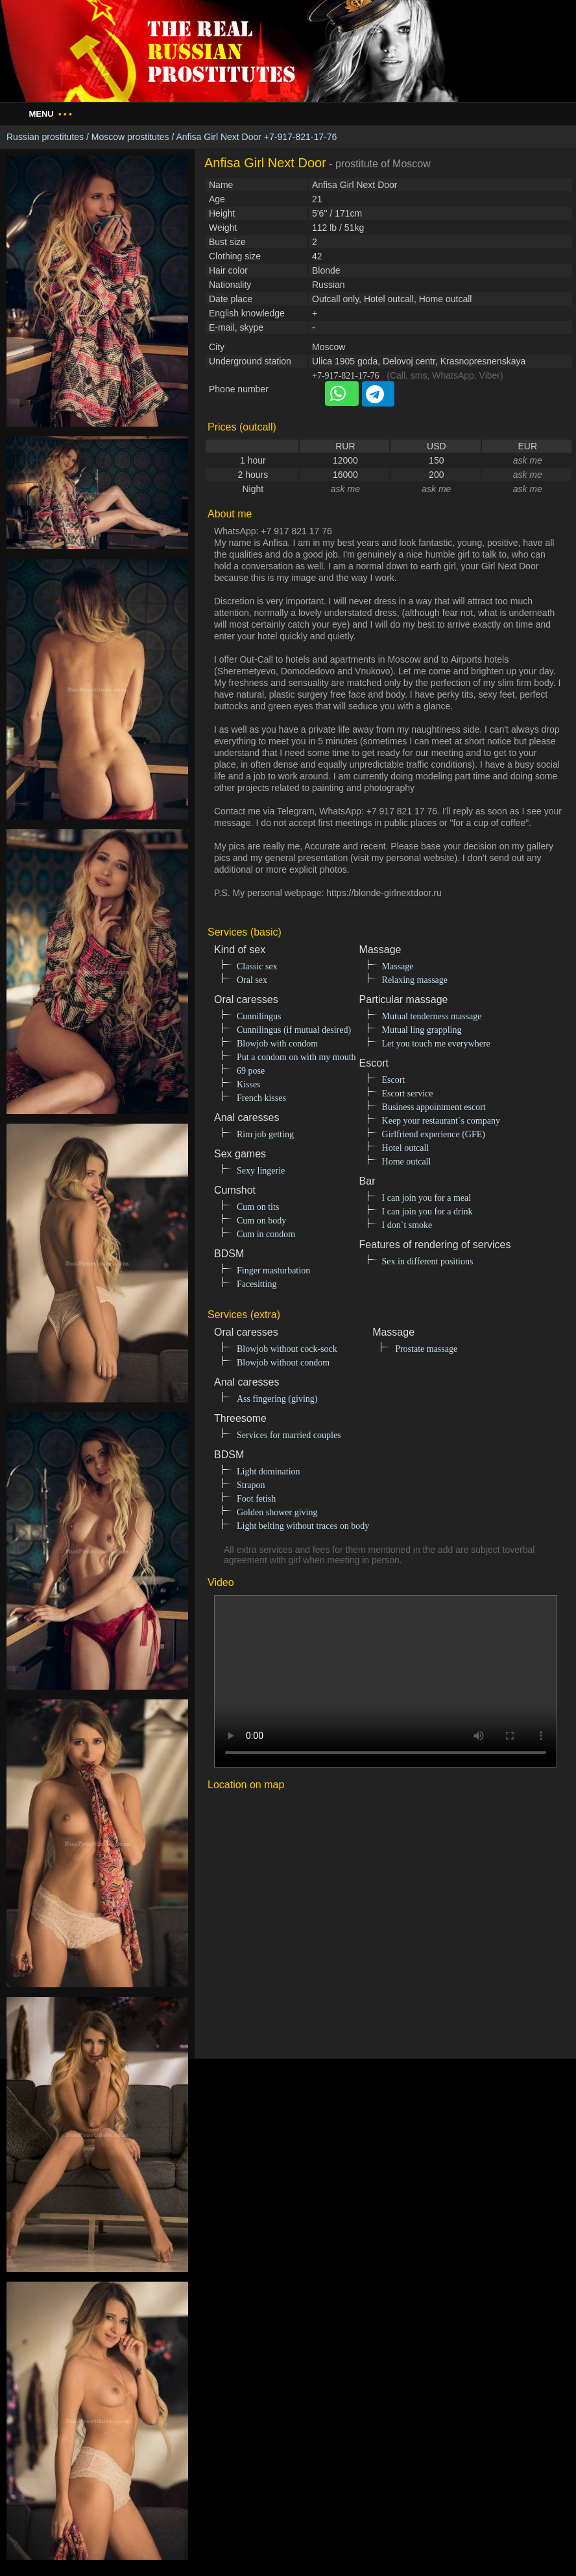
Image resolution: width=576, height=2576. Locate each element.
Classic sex (257, 966)
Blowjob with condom (277, 1043)
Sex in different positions (428, 1261)
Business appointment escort (434, 1107)
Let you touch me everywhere (436, 1043)
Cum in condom (266, 1234)
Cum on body (261, 1220)
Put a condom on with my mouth (296, 1057)
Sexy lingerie (261, 1171)
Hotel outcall (405, 1148)
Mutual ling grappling (422, 1030)
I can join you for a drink (427, 1211)
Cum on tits (258, 1207)
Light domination (268, 1471)
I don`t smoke (407, 1225)
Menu (50, 114)
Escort (393, 1080)
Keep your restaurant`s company (441, 1121)
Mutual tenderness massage (432, 1016)
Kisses (249, 1084)
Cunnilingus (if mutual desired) (294, 1030)
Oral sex (252, 980)
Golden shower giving (277, 1512)
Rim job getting (265, 1134)
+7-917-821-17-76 (345, 376)
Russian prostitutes (45, 137)
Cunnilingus (259, 1016)
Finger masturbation (273, 1270)
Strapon (251, 1485)
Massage (398, 966)
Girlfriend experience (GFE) (433, 1134)
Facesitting (256, 1284)
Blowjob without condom (283, 1362)
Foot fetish (256, 1499)
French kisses (261, 1098)
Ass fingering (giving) (277, 1399)
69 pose (251, 1071)
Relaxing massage (415, 980)
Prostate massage (426, 1349)
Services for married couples (289, 1435)
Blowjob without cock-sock (287, 1349)
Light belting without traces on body (303, 1526)
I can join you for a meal (427, 1198)
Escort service (407, 1093)
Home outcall (406, 1161)
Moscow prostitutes (130, 137)
